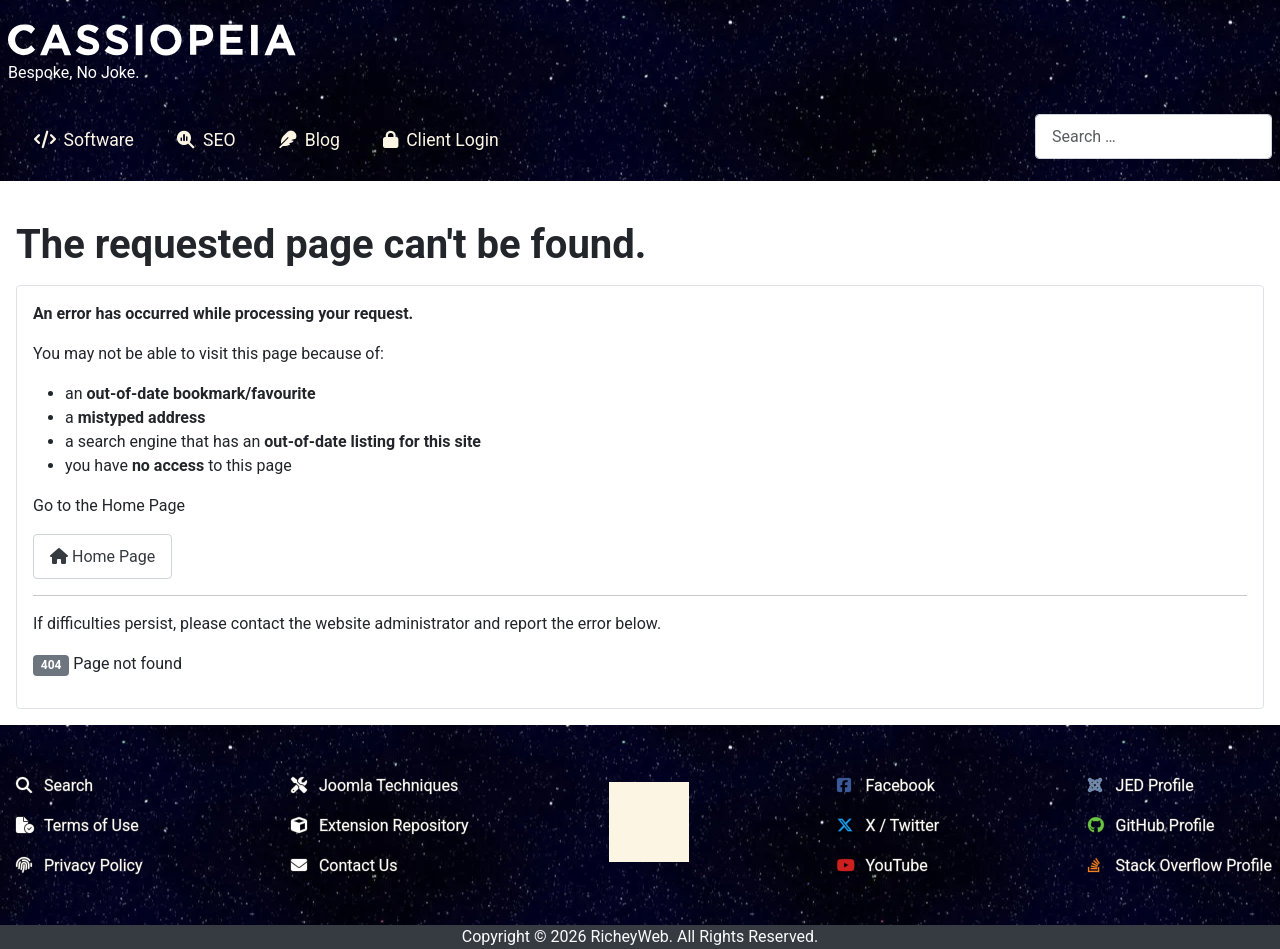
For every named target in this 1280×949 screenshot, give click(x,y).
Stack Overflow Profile (1176, 865)
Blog (305, 140)
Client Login (437, 140)
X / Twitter (884, 825)
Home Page (102, 556)
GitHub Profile (1147, 825)
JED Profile (1137, 785)
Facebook (881, 785)
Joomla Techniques (370, 785)
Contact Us (340, 865)
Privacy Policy (75, 865)
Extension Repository (376, 825)
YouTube (878, 865)
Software (80, 140)
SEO (202, 140)
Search (50, 785)
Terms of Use (73, 825)
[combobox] (1153, 136)
